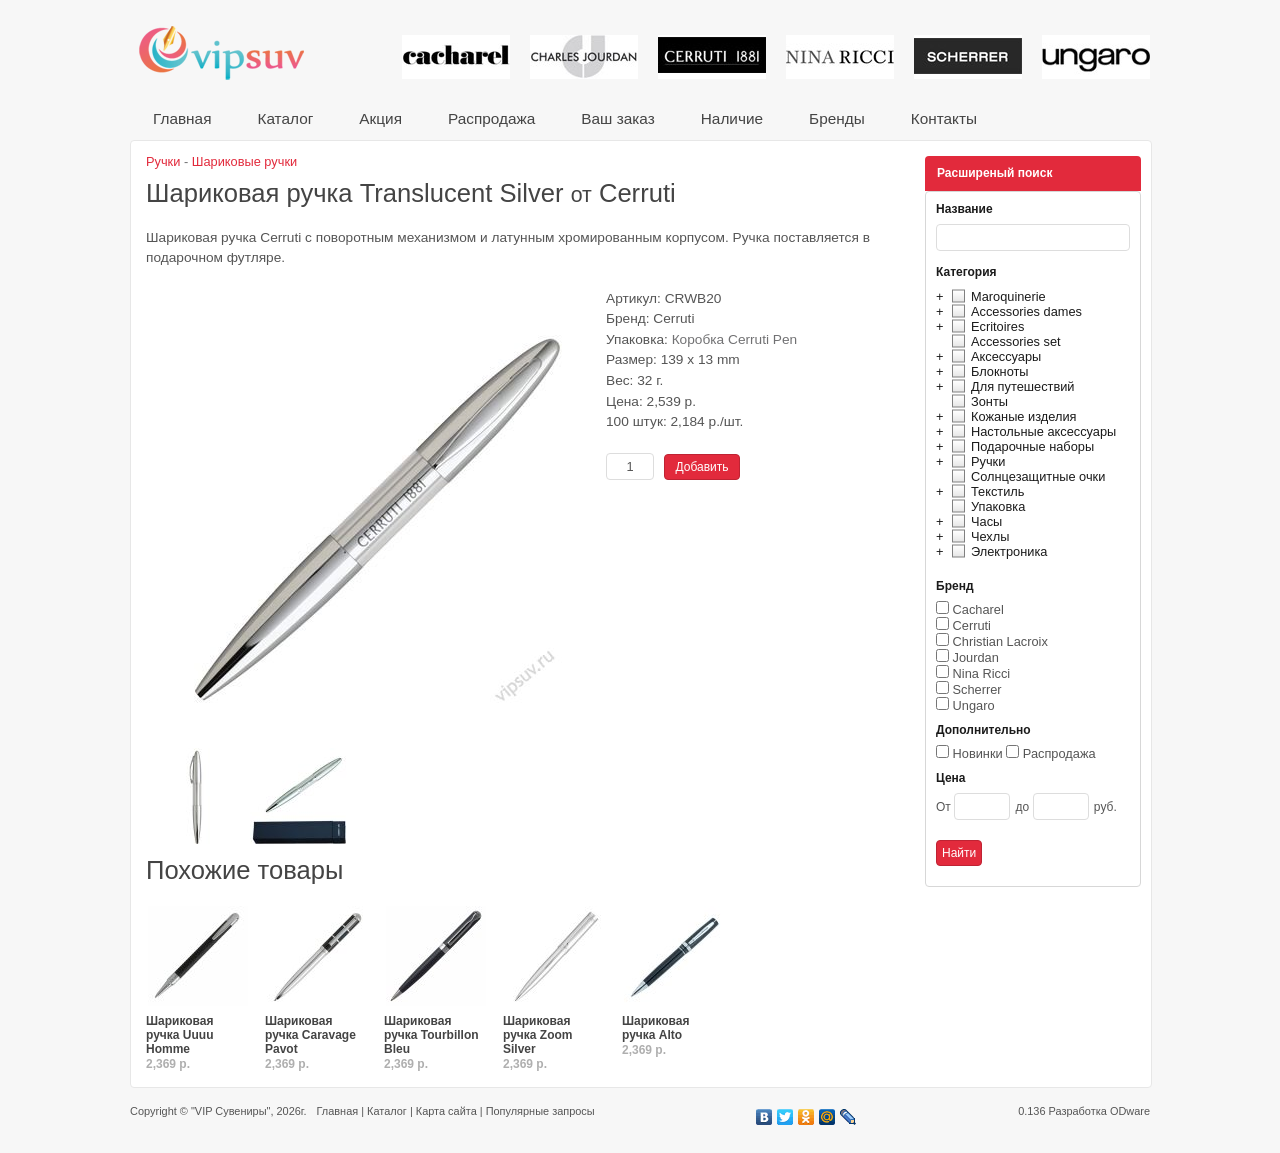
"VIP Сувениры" (230, 1111)
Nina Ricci (982, 673)
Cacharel (978, 609)
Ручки (975, 461)
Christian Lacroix (1000, 641)
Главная (182, 118)
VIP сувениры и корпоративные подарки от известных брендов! (235, 52)
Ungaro (974, 705)
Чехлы (977, 536)
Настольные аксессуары (1031, 431)
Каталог (285, 118)
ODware (1130, 1111)
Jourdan (976, 657)
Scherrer (977, 689)
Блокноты (987, 371)
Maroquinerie (996, 296)
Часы (974, 521)
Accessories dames (1014, 311)
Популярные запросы (540, 1111)
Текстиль (985, 491)
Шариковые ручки (244, 161)
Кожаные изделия (1011, 416)
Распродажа (491, 118)
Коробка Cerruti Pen (735, 339)
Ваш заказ (617, 118)
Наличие (732, 118)
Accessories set (1003, 341)
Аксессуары (993, 356)
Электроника (996, 551)
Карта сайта (446, 1111)
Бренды (837, 118)
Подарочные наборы (1020, 446)
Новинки (978, 753)
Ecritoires (985, 326)
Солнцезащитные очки (1025, 476)
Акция (380, 118)
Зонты (977, 401)
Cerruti (972, 625)
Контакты (944, 118)
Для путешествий (1010, 386)
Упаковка (985, 506)
